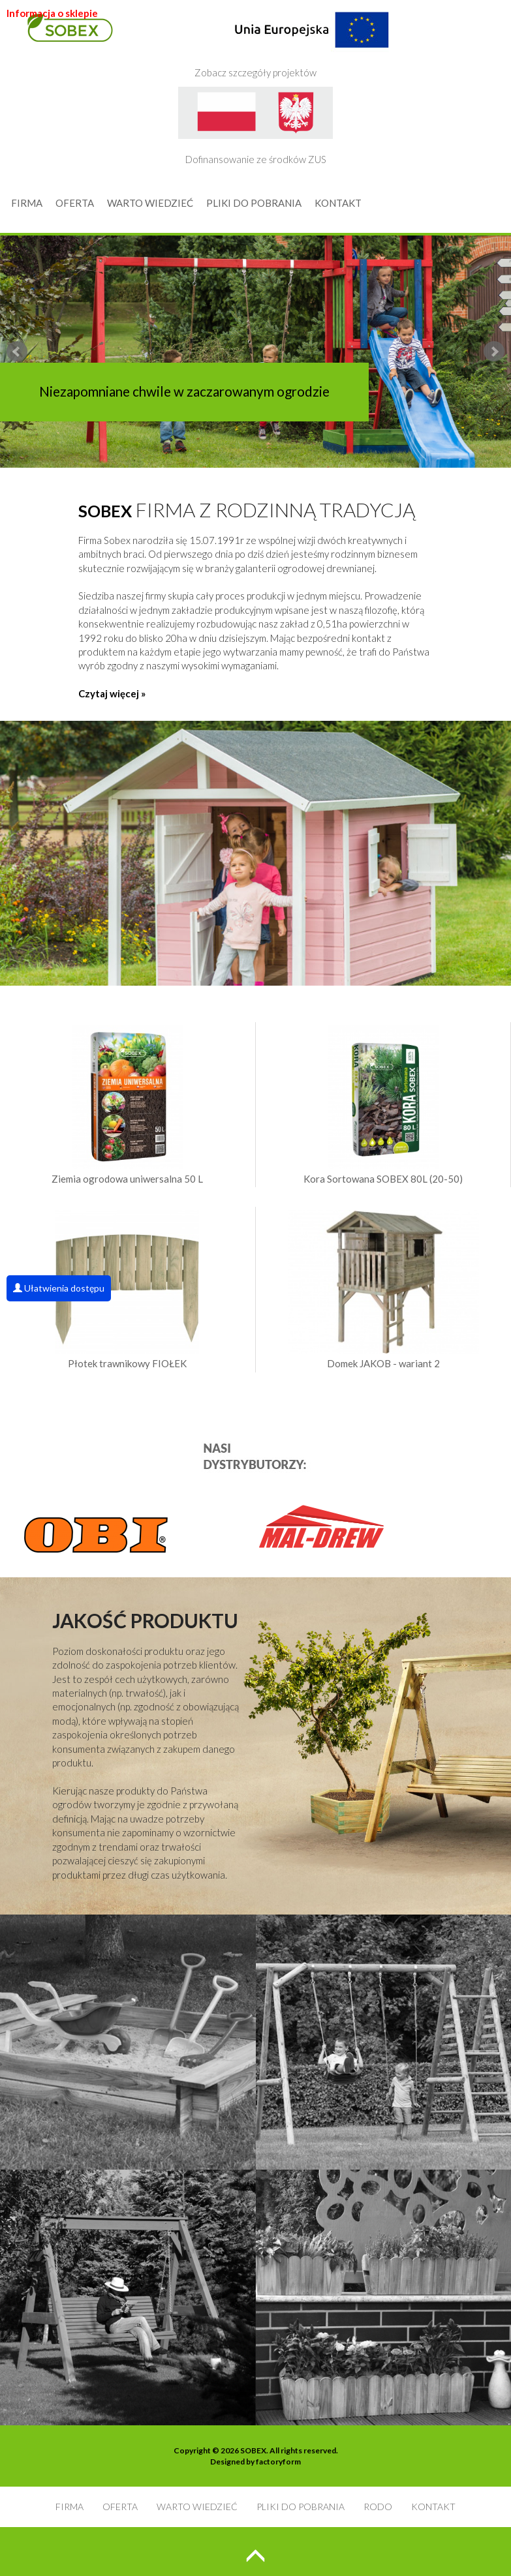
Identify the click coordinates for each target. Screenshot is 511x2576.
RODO (378, 2506)
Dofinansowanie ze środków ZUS (255, 126)
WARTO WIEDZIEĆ (150, 203)
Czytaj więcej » (112, 693)
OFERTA (74, 203)
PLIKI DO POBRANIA (254, 203)
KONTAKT (338, 203)
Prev (17, 351)
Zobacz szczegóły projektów (291, 39)
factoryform (278, 2461)
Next (494, 351)
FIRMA (26, 203)
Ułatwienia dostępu (58, 1288)
